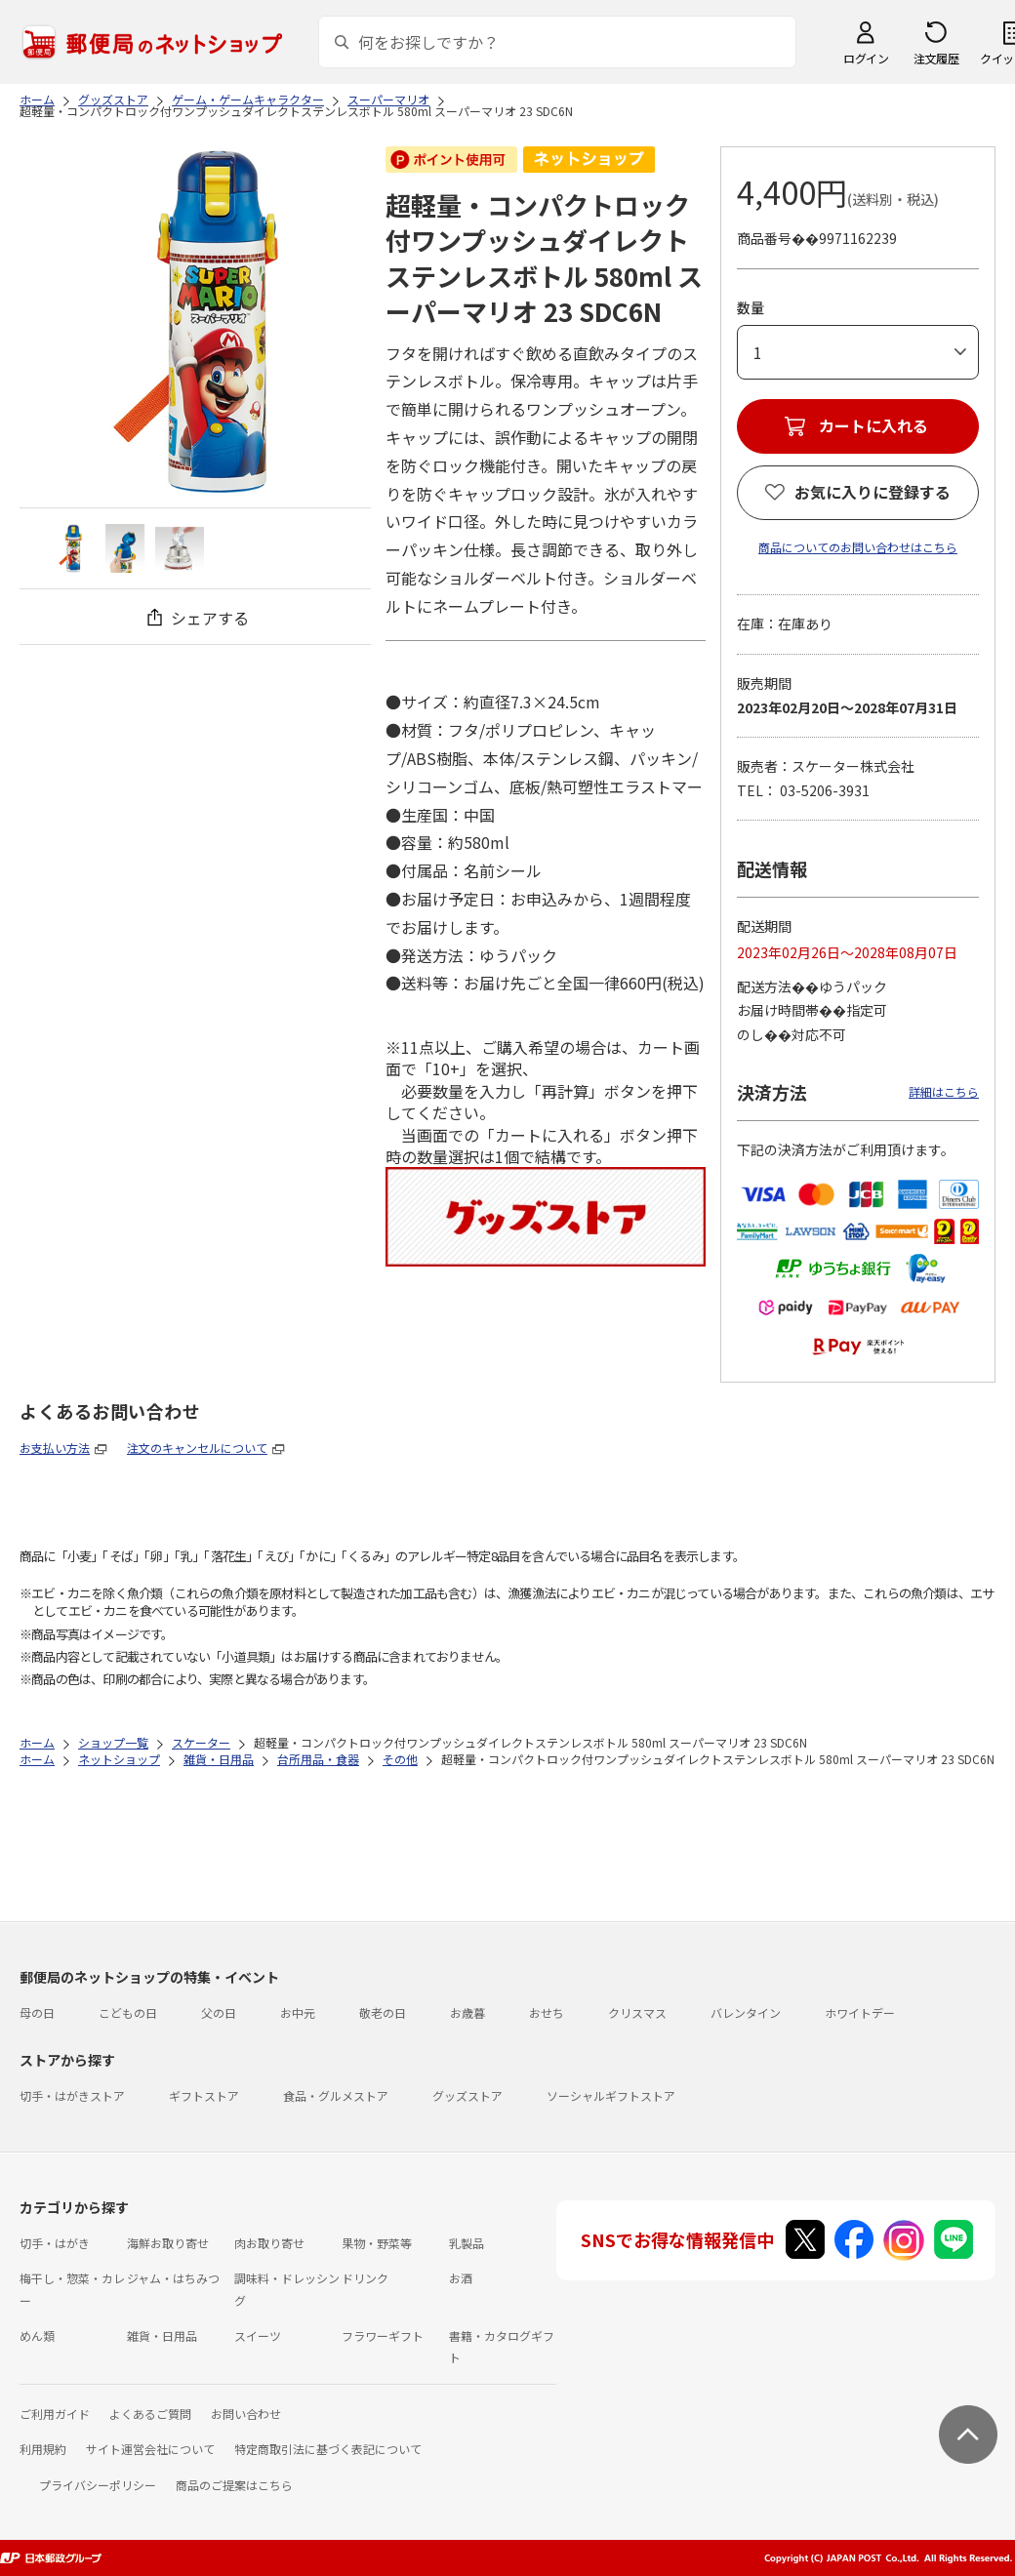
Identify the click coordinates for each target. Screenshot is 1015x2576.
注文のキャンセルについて (197, 1447)
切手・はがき (55, 2242)
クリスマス (637, 2012)
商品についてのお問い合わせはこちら (857, 547)
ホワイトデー (860, 2012)
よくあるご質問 (150, 2413)
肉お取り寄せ (269, 2242)
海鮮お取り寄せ (168, 2242)
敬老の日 (382, 2012)
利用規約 (43, 2448)
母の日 (37, 2012)
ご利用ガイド (55, 2413)
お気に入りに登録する (872, 491)
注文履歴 (936, 58)
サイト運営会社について (150, 2448)
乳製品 (466, 2242)
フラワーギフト (383, 2335)
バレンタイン (745, 2012)
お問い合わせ (246, 2413)
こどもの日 (128, 2012)
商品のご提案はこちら (234, 2484)
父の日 (218, 2012)
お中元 (297, 2012)
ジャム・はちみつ (173, 2278)
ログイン (865, 58)
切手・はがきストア (72, 2095)
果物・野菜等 (377, 2242)
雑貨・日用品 (162, 2335)
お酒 (460, 2278)
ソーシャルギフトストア (611, 2095)
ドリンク (365, 2278)
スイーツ (257, 2335)
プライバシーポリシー (97, 2484)
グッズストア (467, 2095)
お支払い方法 (55, 1447)
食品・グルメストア (335, 2095)
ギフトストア (204, 2095)
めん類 (37, 2335)
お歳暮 (467, 2012)
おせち (546, 2012)
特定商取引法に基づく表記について (328, 2448)
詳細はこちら (944, 1091)
